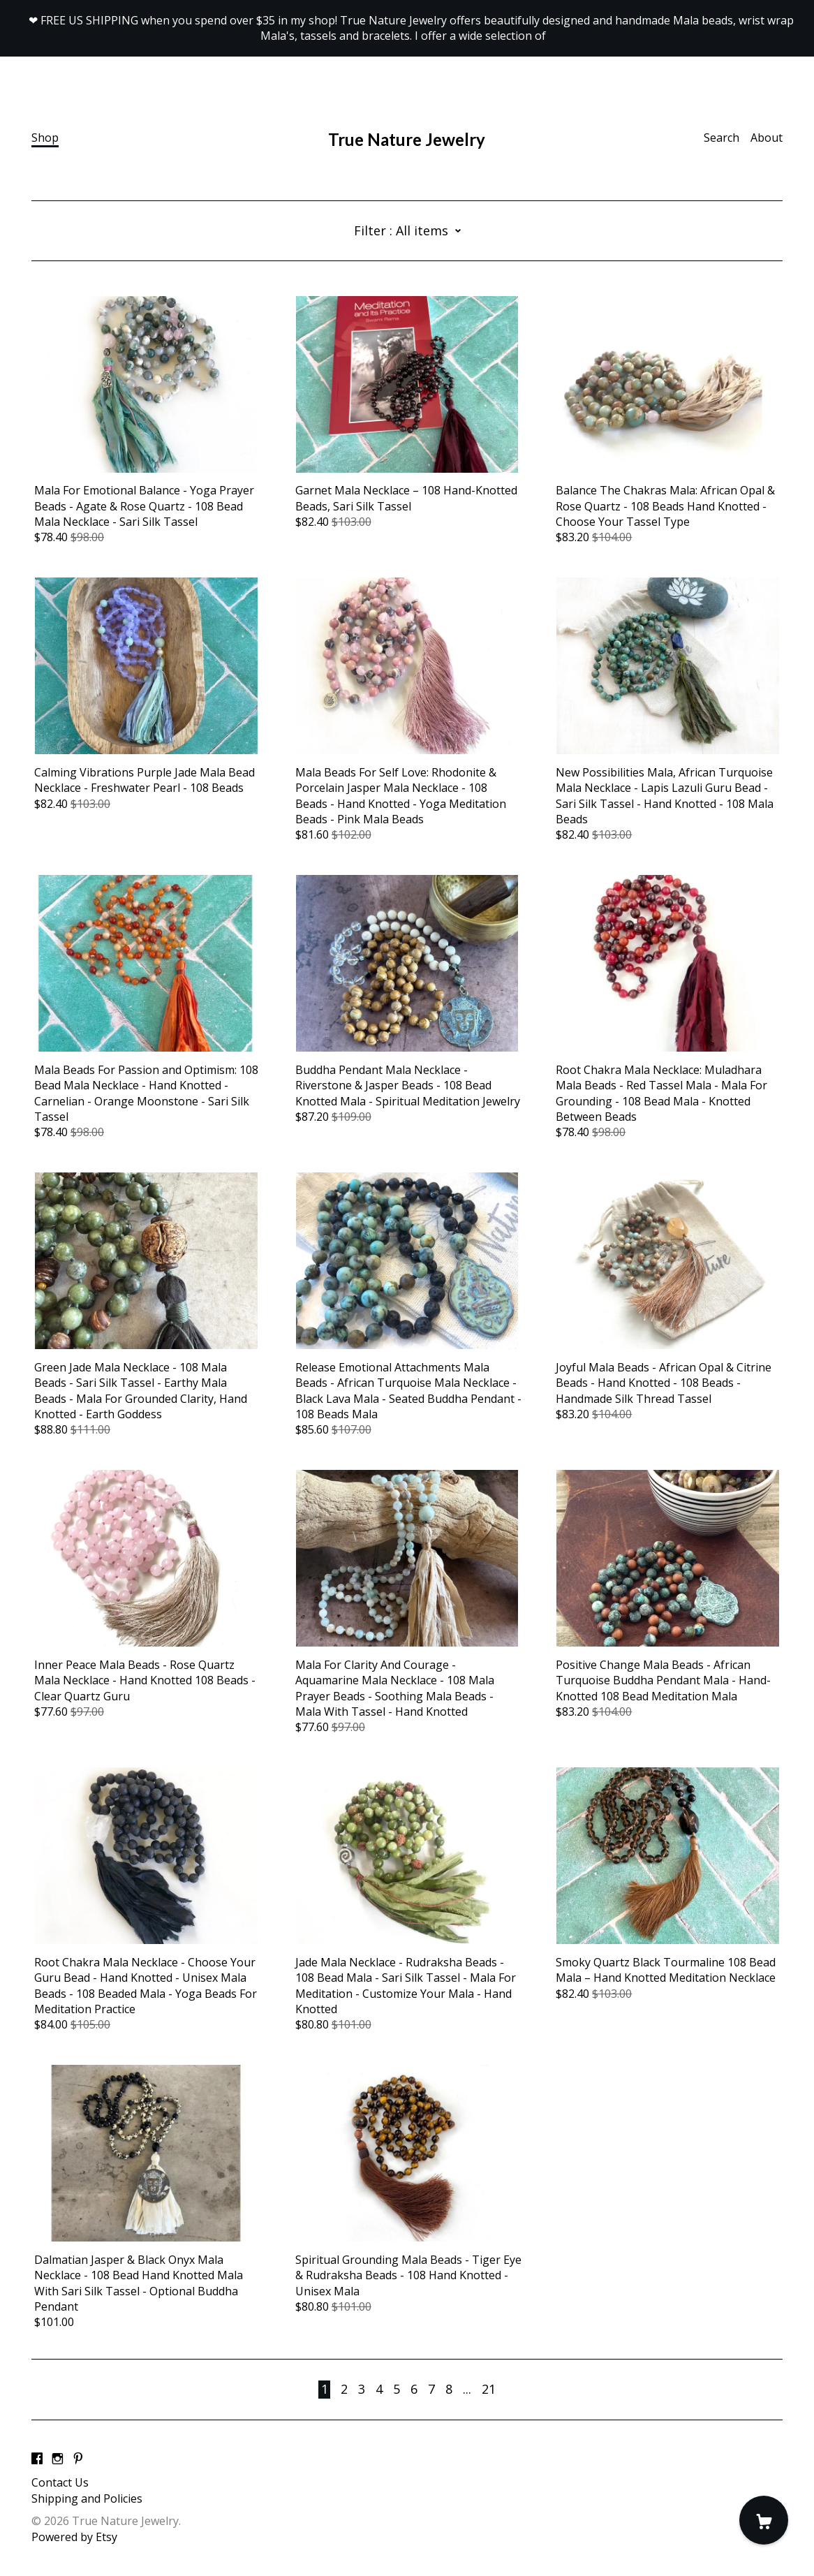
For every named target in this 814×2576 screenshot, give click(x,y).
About (766, 137)
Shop (45, 137)
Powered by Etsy (74, 2537)
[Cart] (763, 2520)
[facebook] (37, 2459)
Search (721, 137)
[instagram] (57, 2459)
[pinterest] (78, 2459)
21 (489, 2388)
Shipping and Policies (86, 2498)
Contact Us (60, 2482)
